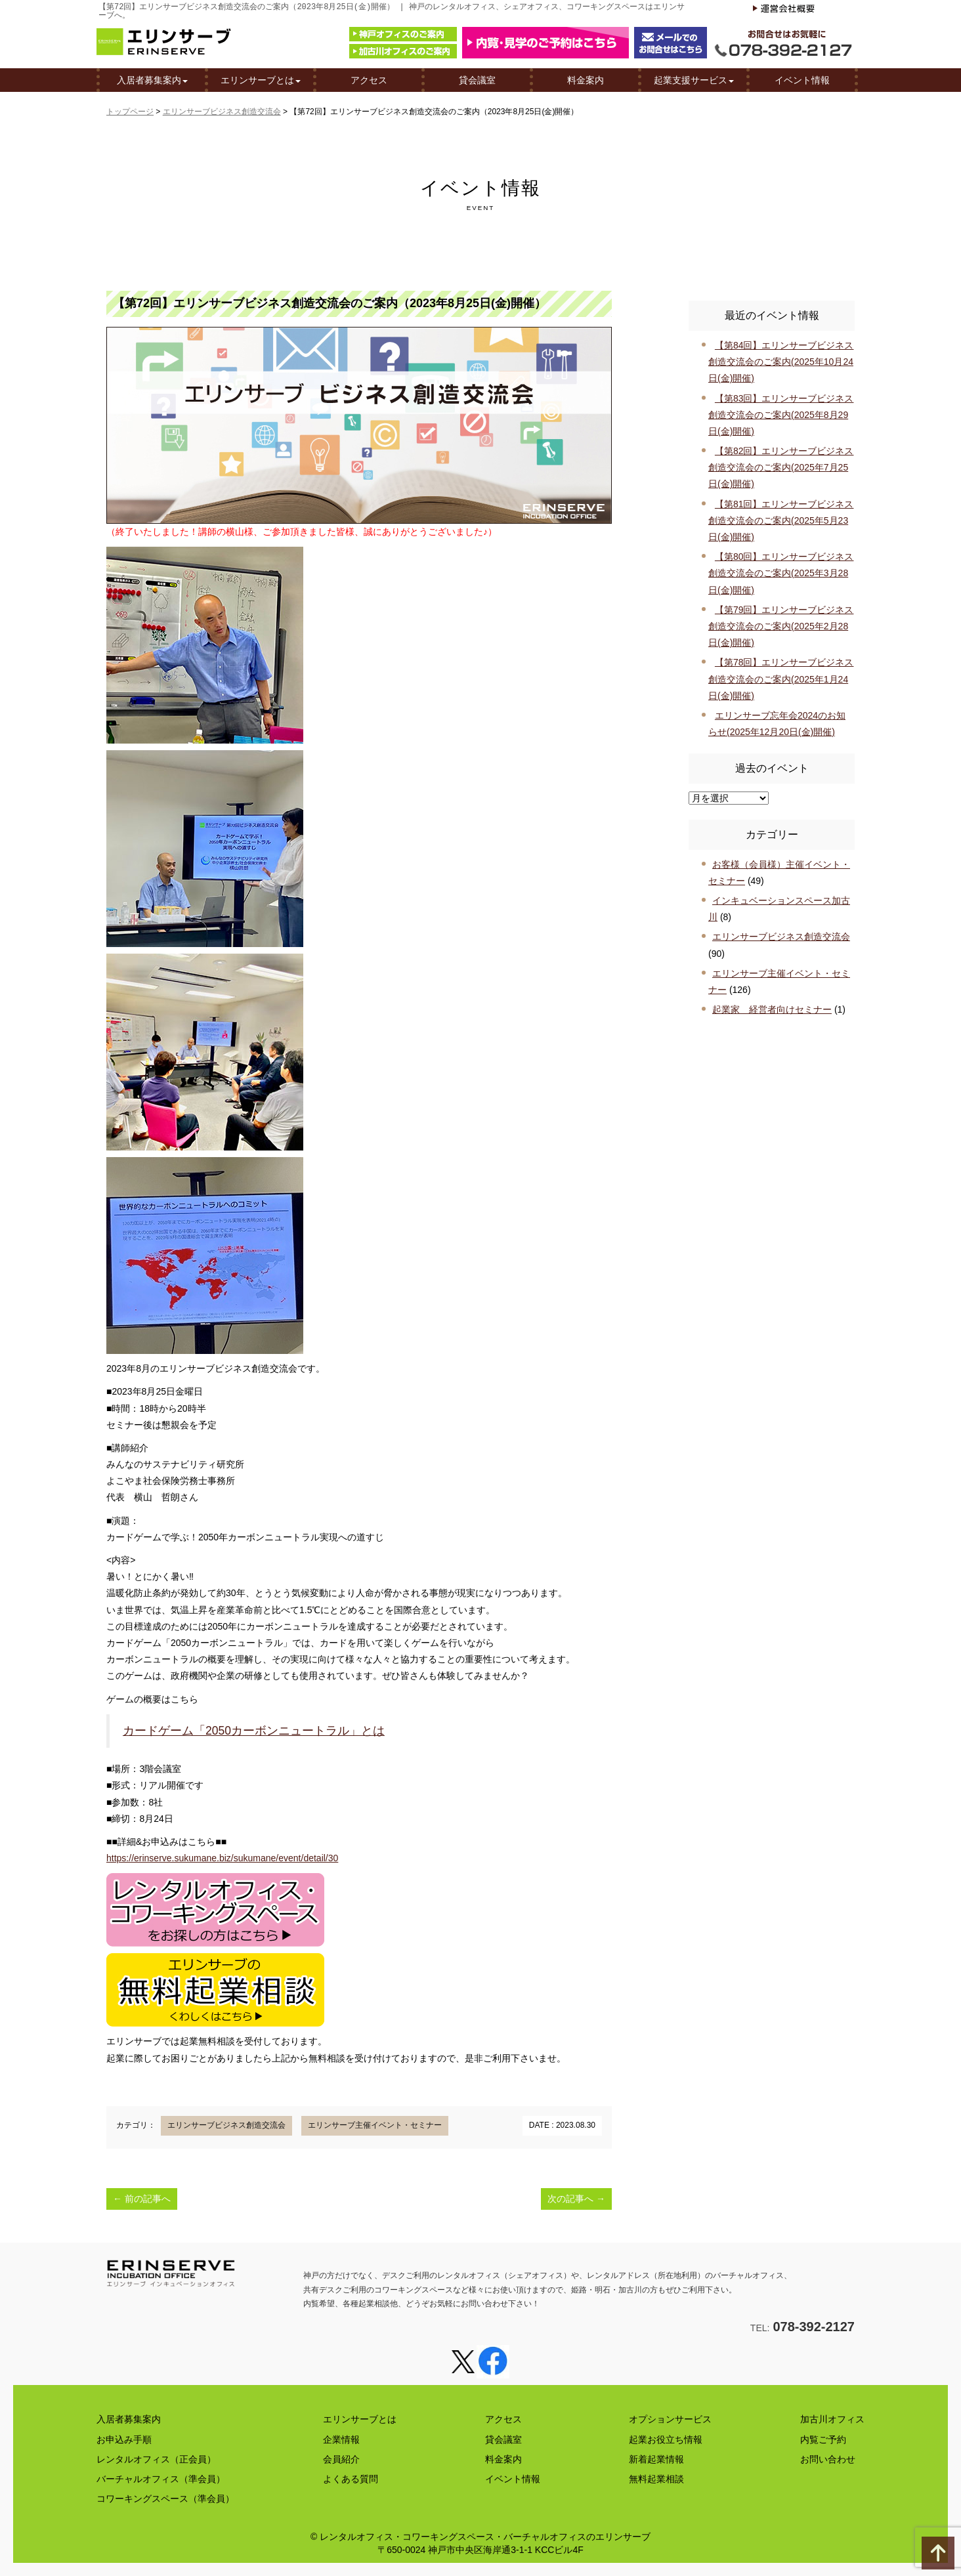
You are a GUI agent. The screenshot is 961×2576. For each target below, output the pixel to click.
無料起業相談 (656, 2479)
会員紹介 (341, 2459)
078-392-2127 (814, 2326)
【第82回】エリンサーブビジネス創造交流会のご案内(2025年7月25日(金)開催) (780, 467)
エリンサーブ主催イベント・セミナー (375, 2125)
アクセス (369, 80)
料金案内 (585, 80)
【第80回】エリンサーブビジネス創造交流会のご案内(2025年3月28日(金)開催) (780, 573)
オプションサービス (670, 2419)
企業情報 (341, 2439)
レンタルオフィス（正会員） (156, 2459)
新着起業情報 (656, 2459)
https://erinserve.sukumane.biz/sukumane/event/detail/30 (222, 1858)
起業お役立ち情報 (665, 2439)
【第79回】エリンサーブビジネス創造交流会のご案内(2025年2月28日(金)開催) (780, 626)
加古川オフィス (832, 2419)
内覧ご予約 (823, 2439)
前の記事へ (142, 2198)
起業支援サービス (694, 80)
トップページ (130, 111)
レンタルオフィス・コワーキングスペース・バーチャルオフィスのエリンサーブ (485, 2536)
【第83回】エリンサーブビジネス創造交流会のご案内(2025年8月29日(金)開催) (780, 414)
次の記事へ (576, 2198)
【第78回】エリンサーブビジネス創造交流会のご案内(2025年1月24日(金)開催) (780, 678)
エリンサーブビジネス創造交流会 (222, 111)
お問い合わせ (827, 2459)
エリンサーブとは (261, 80)
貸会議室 (477, 80)
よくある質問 (350, 2479)
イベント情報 (802, 80)
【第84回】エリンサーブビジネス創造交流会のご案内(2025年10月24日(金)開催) (780, 361)
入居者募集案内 (152, 80)
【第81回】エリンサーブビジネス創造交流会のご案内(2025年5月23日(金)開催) (780, 520)
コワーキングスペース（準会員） (165, 2498)
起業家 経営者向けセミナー (772, 1009)
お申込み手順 (124, 2439)
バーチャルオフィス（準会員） (160, 2479)
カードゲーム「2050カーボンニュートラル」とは (254, 1730)
